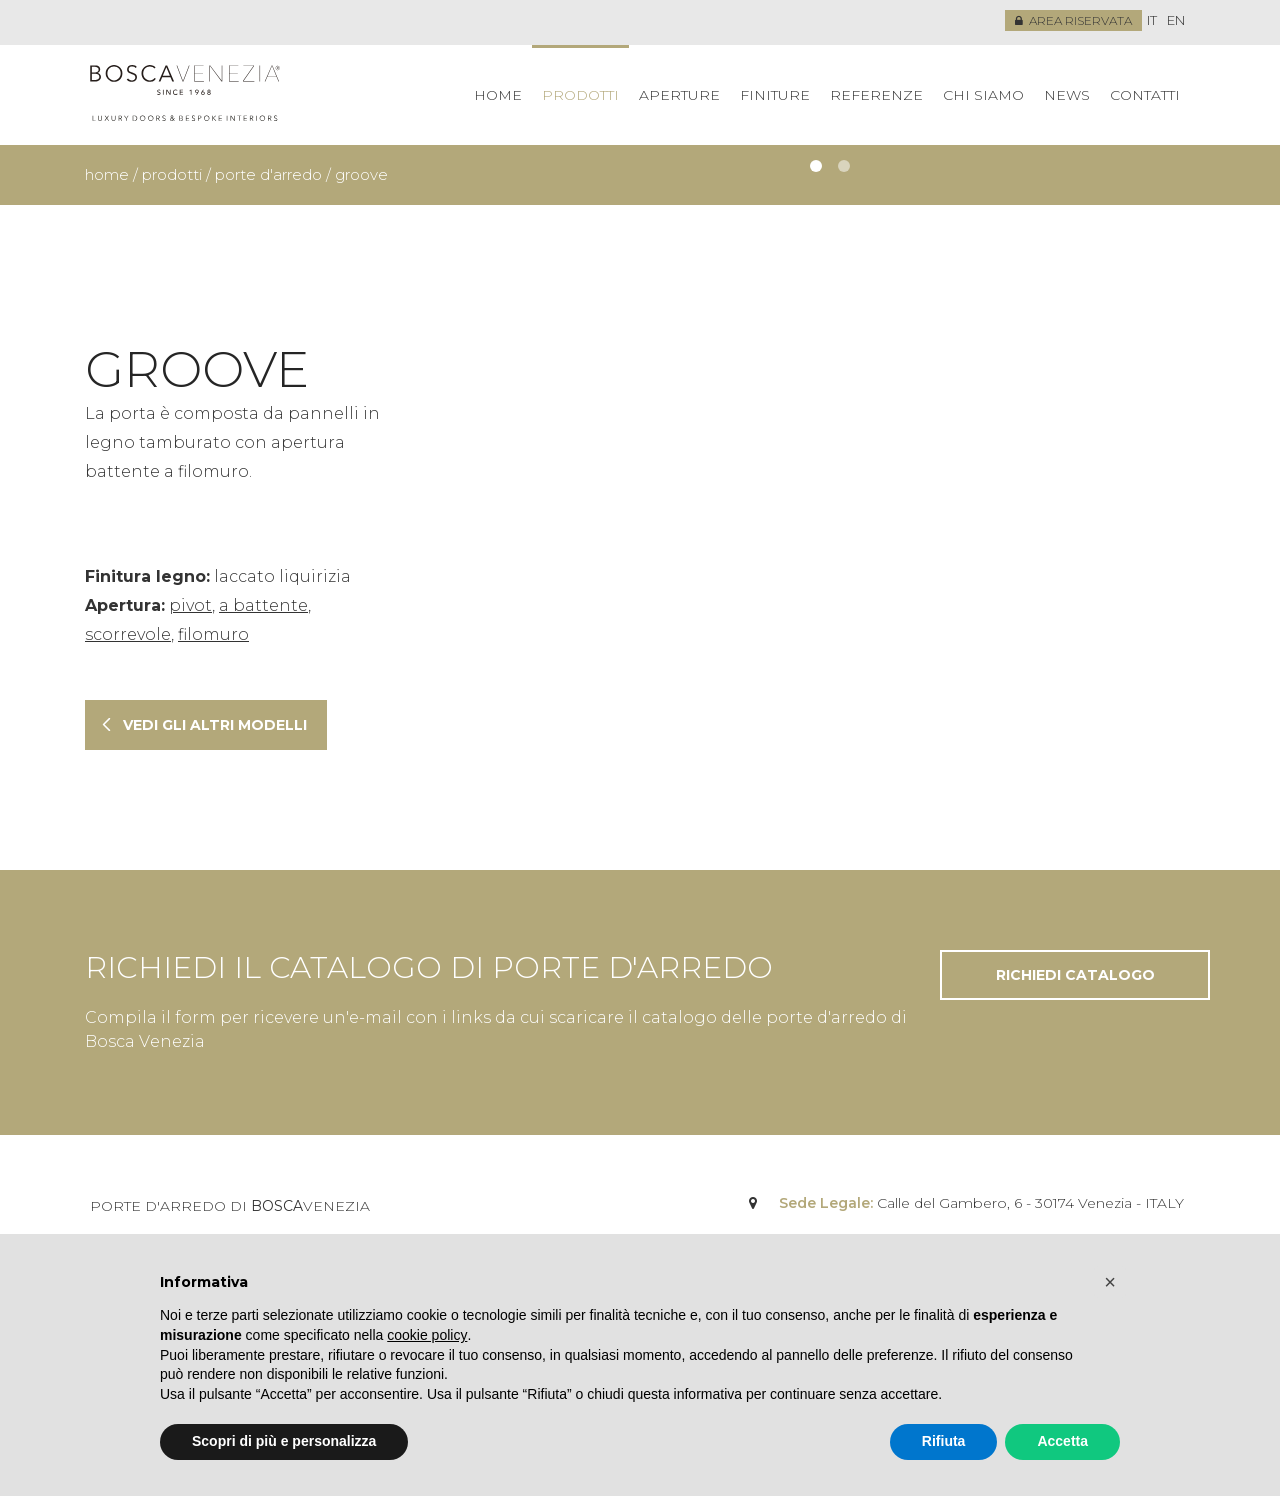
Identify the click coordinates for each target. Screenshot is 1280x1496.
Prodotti (580, 95)
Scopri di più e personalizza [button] (284, 1441)
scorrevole (128, 634)
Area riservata (1073, 20)
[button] (1110, 1282)
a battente (263, 605)
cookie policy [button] (427, 1335)
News (1067, 95)
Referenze (876, 95)
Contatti (1145, 95)
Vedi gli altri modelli (215, 725)
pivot (190, 605)
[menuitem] (1152, 21)
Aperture (679, 95)
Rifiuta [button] (944, 1441)
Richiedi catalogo (1075, 975)
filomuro (213, 634)
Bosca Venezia (185, 95)
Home (498, 95)
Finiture (775, 95)
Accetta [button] (1062, 1441)
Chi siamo (983, 95)
